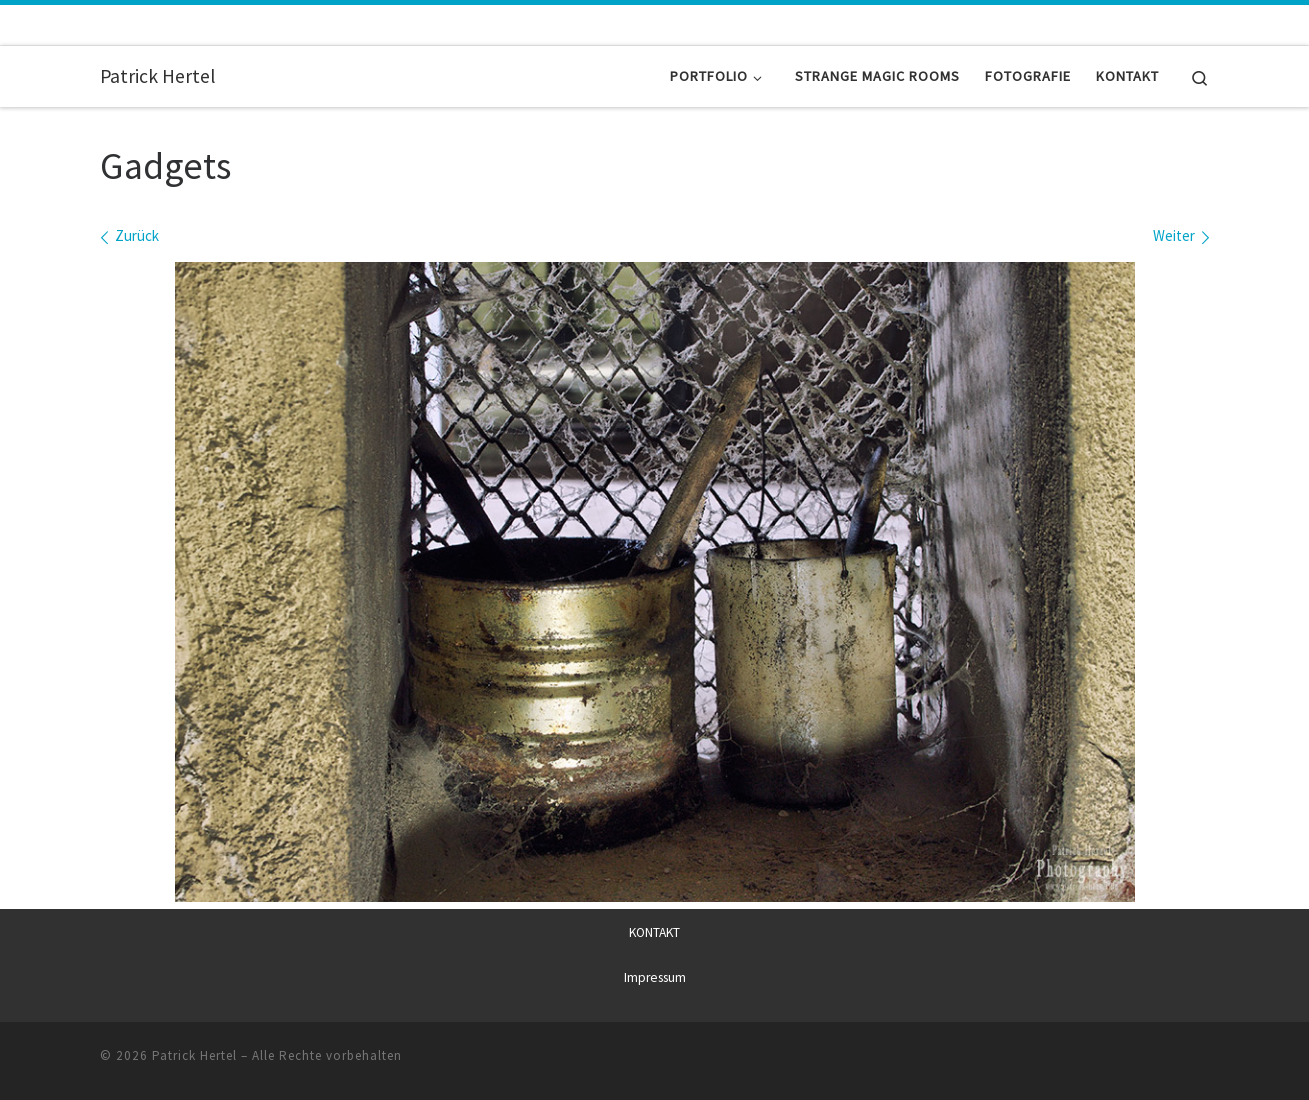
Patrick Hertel (194, 1055)
